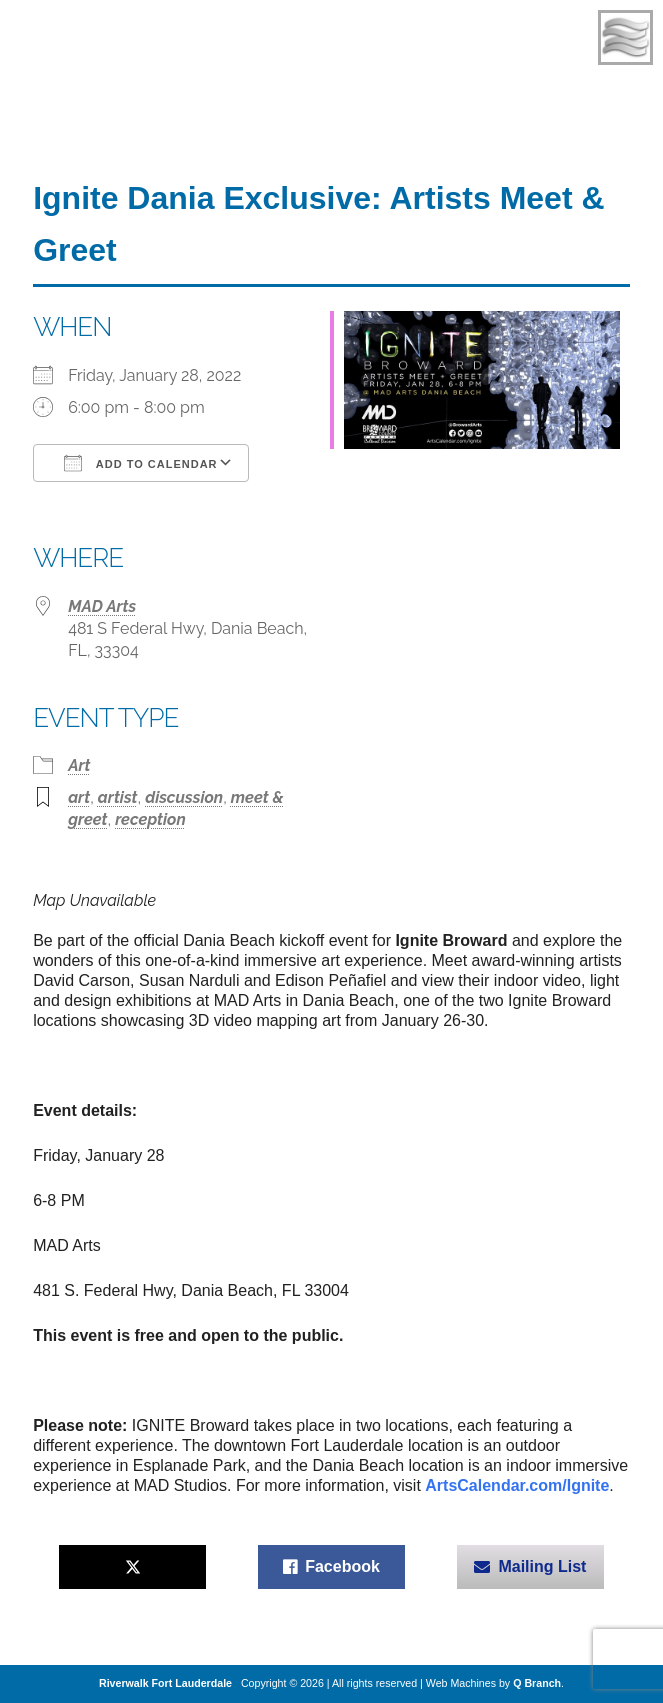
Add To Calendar (140, 463)
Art (79, 765)
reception (150, 819)
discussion (184, 797)
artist (118, 797)
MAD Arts (102, 606)
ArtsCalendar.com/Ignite (517, 1485)
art (79, 797)
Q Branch (537, 1683)
